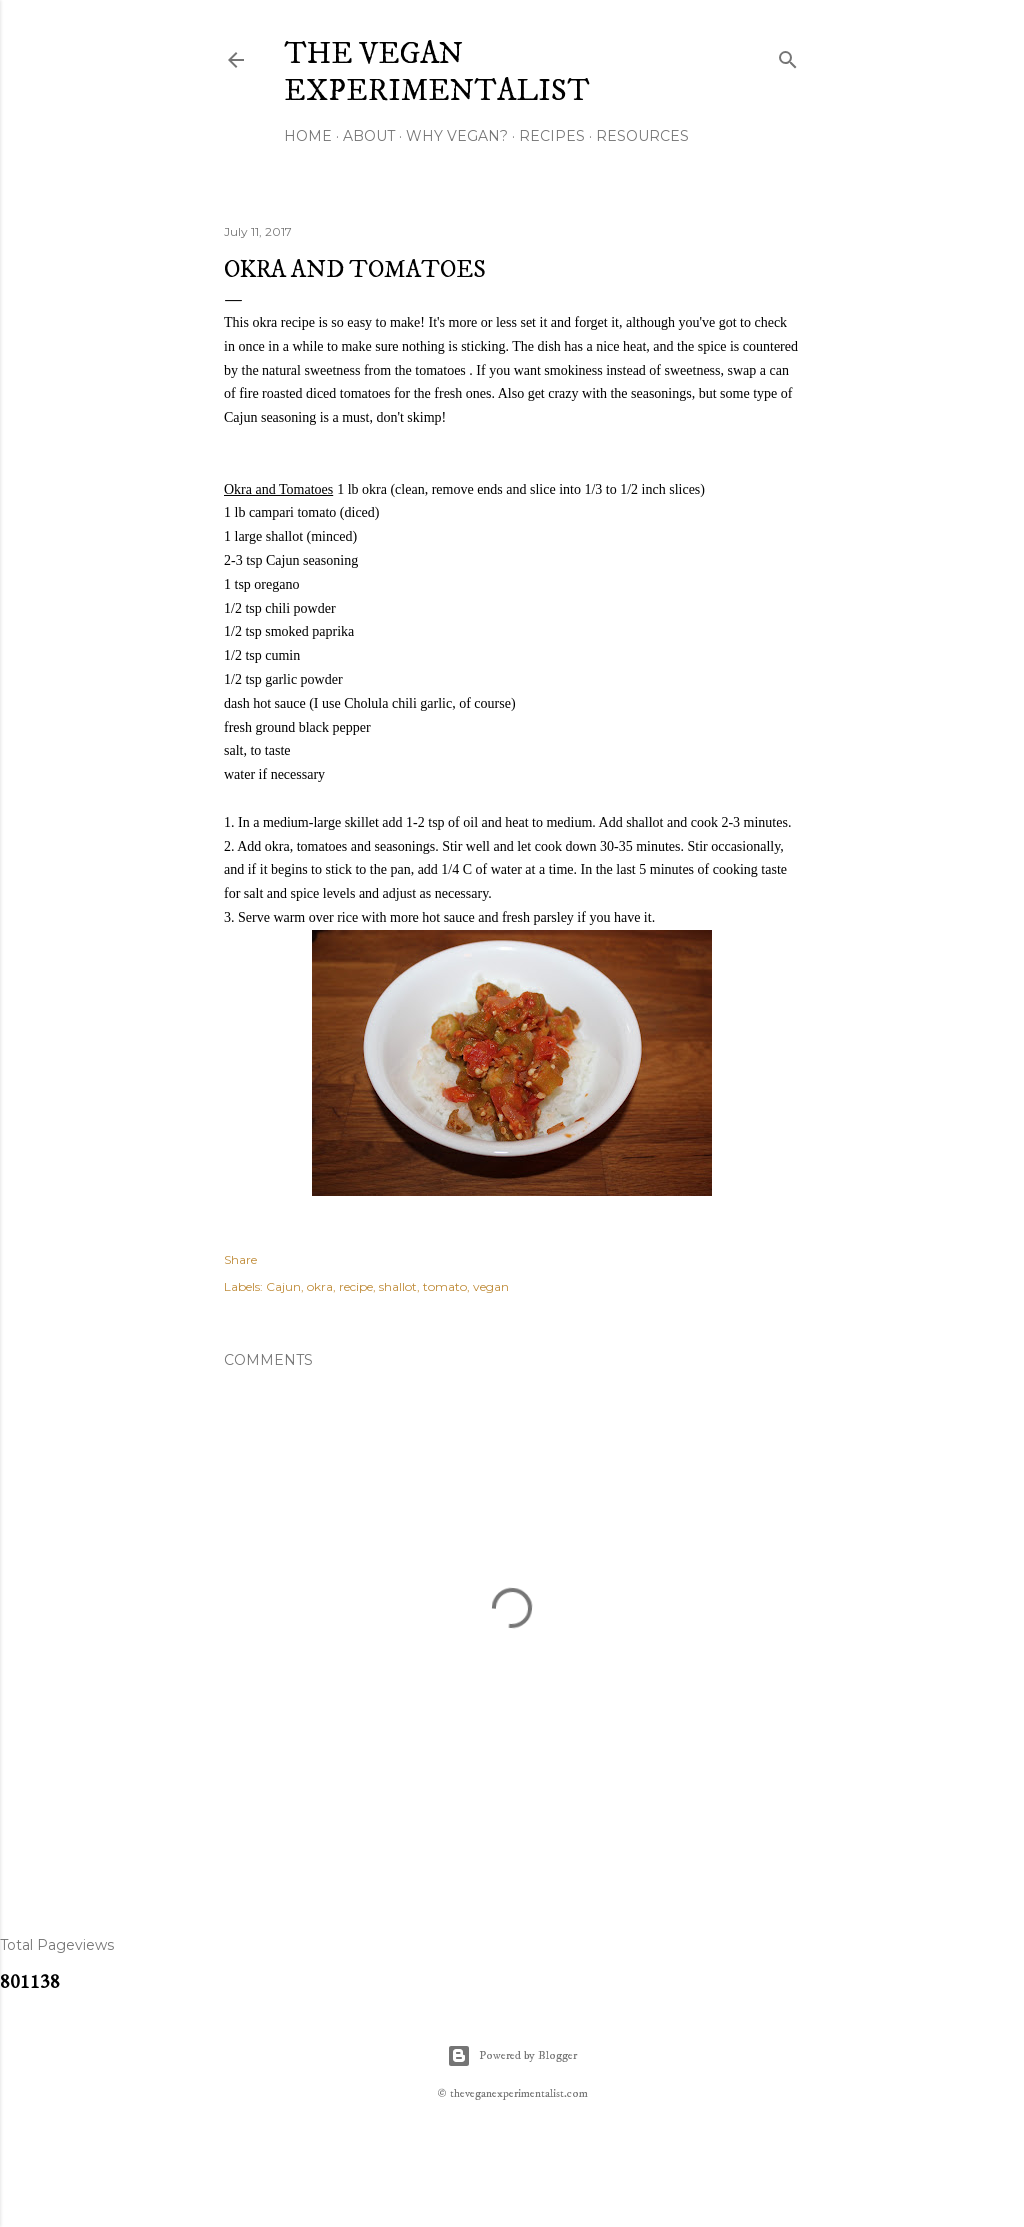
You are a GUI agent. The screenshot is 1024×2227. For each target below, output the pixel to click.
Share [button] (240, 1259)
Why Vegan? (457, 136)
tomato (445, 1286)
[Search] (788, 55)
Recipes (552, 136)
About (369, 136)
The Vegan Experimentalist (437, 73)
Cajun (283, 1286)
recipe (356, 1286)
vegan (491, 1286)
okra (320, 1286)
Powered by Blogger (512, 2056)
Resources (642, 136)
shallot (398, 1286)
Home (308, 136)
